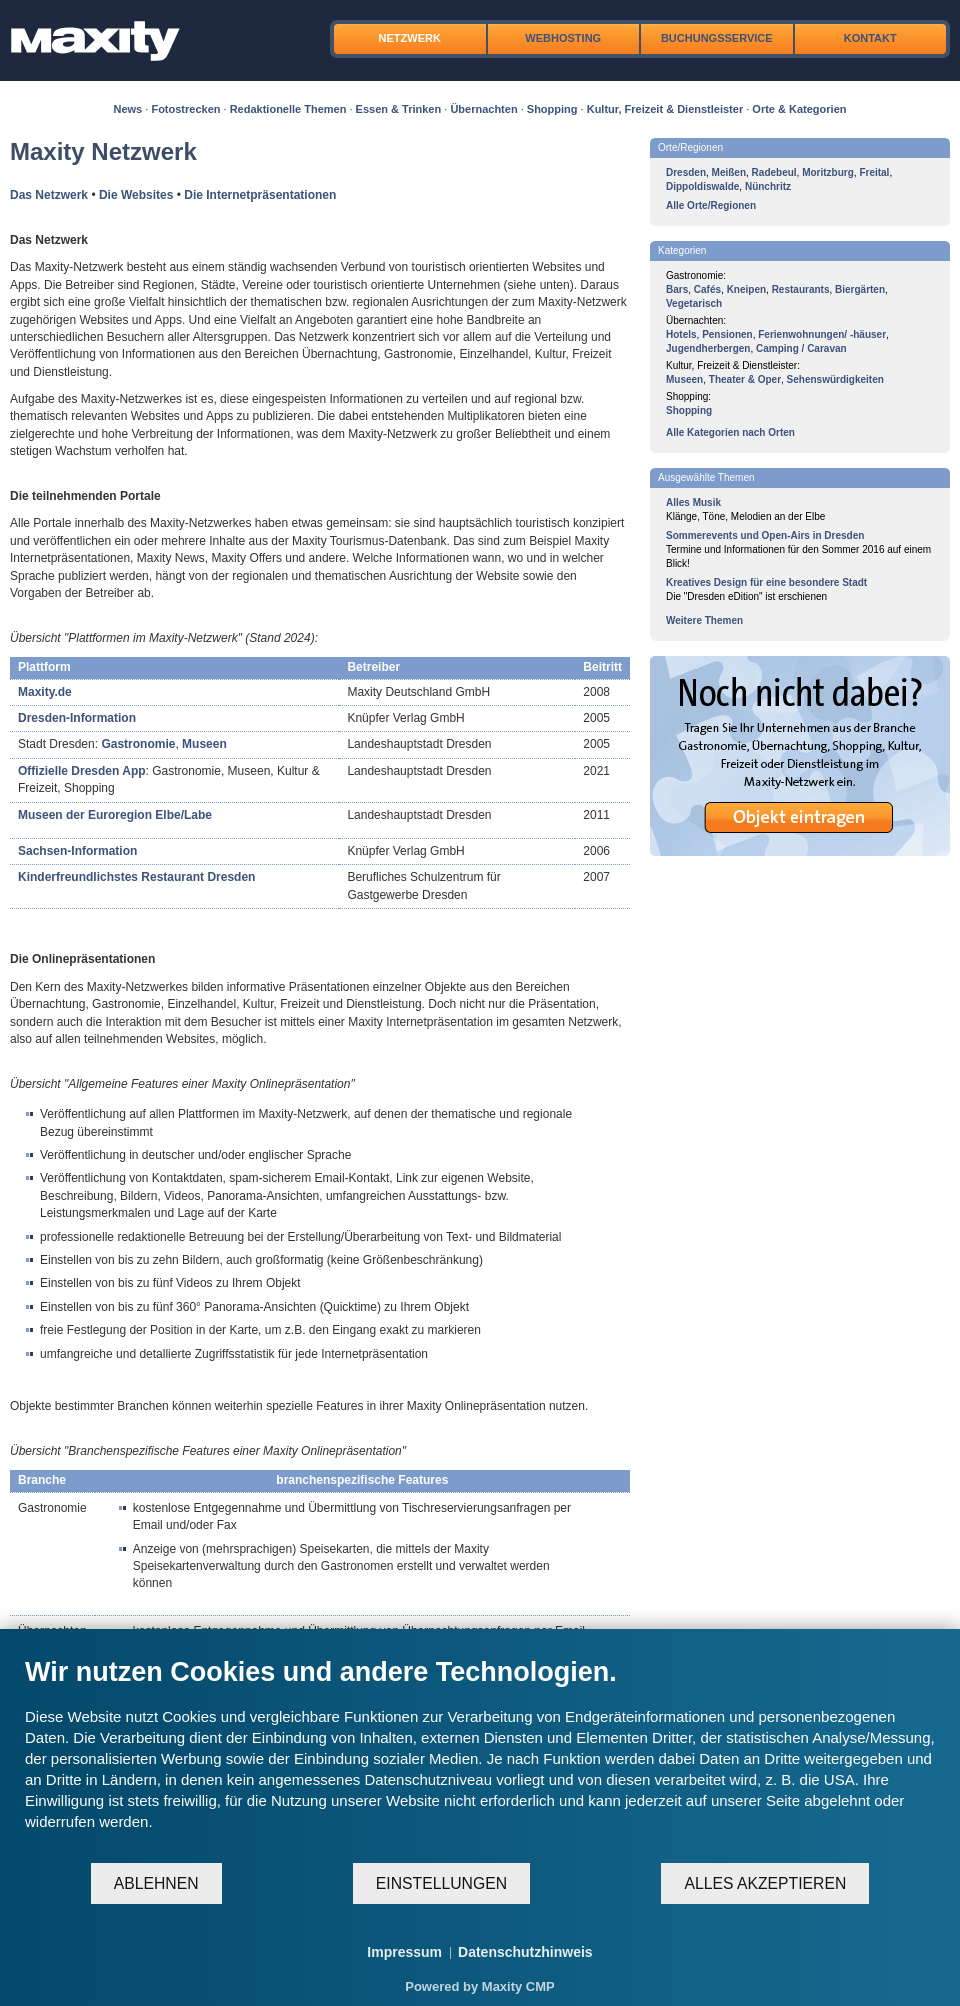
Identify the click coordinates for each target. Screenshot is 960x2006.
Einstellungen (441, 1883)
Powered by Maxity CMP (480, 1986)
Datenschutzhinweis (525, 1952)
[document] (480, 1758)
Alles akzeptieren (765, 1883)
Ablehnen (156, 1883)
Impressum (404, 1952)
